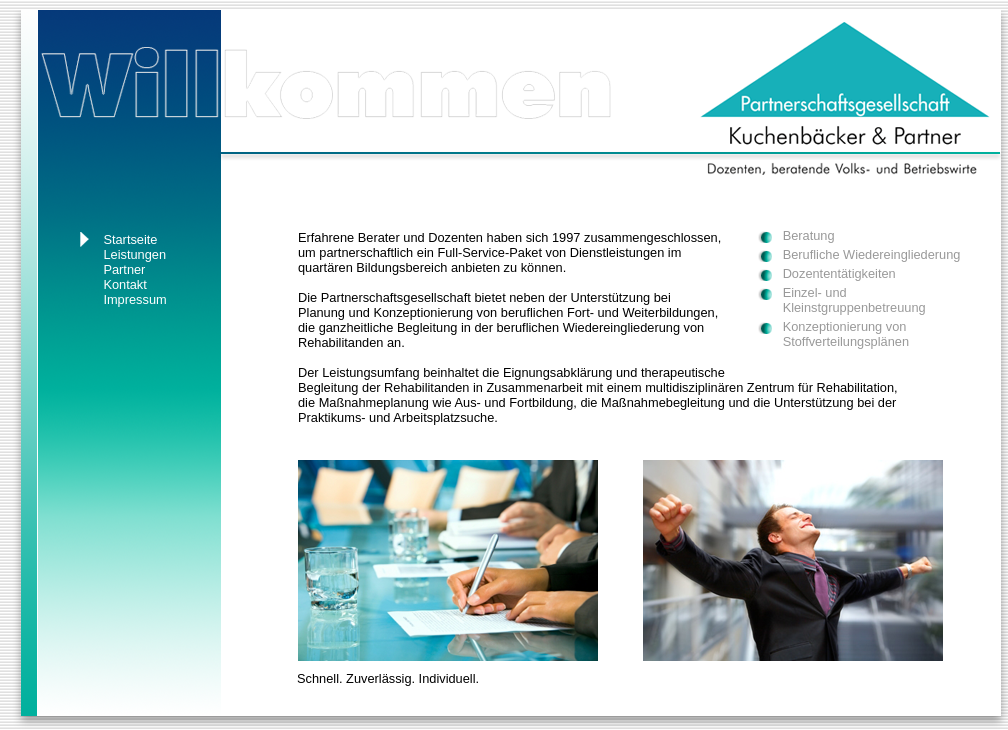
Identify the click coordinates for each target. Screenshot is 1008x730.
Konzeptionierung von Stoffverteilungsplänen (846, 334)
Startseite (130, 239)
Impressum (134, 299)
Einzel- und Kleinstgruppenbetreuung (854, 300)
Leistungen (134, 254)
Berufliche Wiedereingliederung (872, 254)
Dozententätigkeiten (839, 273)
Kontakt (124, 284)
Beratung (809, 235)
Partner (124, 269)
